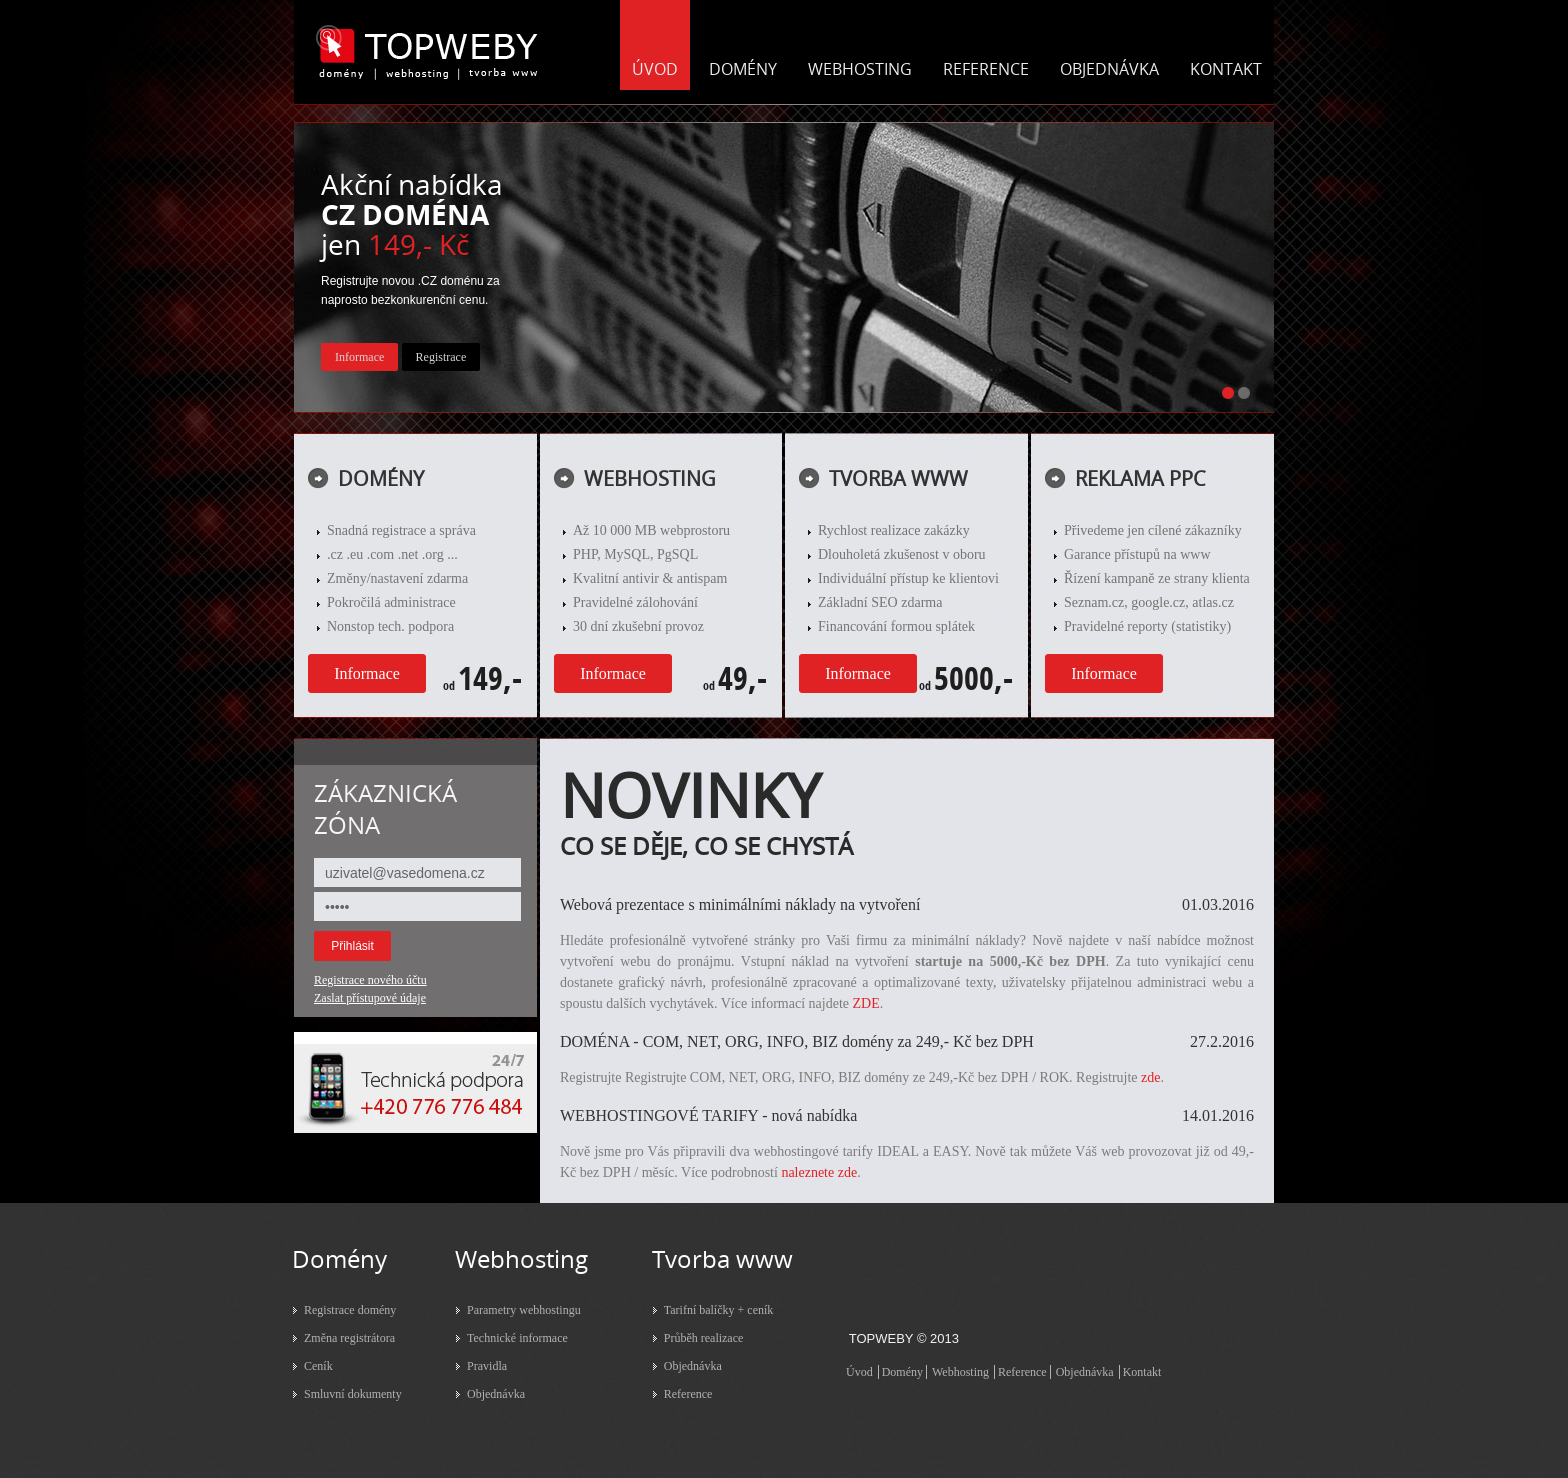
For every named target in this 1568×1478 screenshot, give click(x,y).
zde (1150, 1077)
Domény (339, 1258)
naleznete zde (819, 1172)
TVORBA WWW (898, 478)
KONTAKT (1226, 69)
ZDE (866, 1003)
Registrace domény (350, 1310)
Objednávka (496, 1394)
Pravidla (487, 1366)
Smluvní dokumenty (353, 1394)
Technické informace (517, 1338)
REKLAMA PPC (1140, 478)
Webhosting (521, 1258)
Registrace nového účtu (370, 980)
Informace (367, 673)
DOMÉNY (743, 69)
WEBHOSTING (860, 69)
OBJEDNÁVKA (1109, 69)
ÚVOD (655, 69)
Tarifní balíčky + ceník (719, 1310)
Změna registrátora (349, 1338)
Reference (688, 1394)
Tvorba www (722, 1258)
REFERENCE (986, 69)
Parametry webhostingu (524, 1310)
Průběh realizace (704, 1338)
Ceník (318, 1366)
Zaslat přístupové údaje (370, 998)
